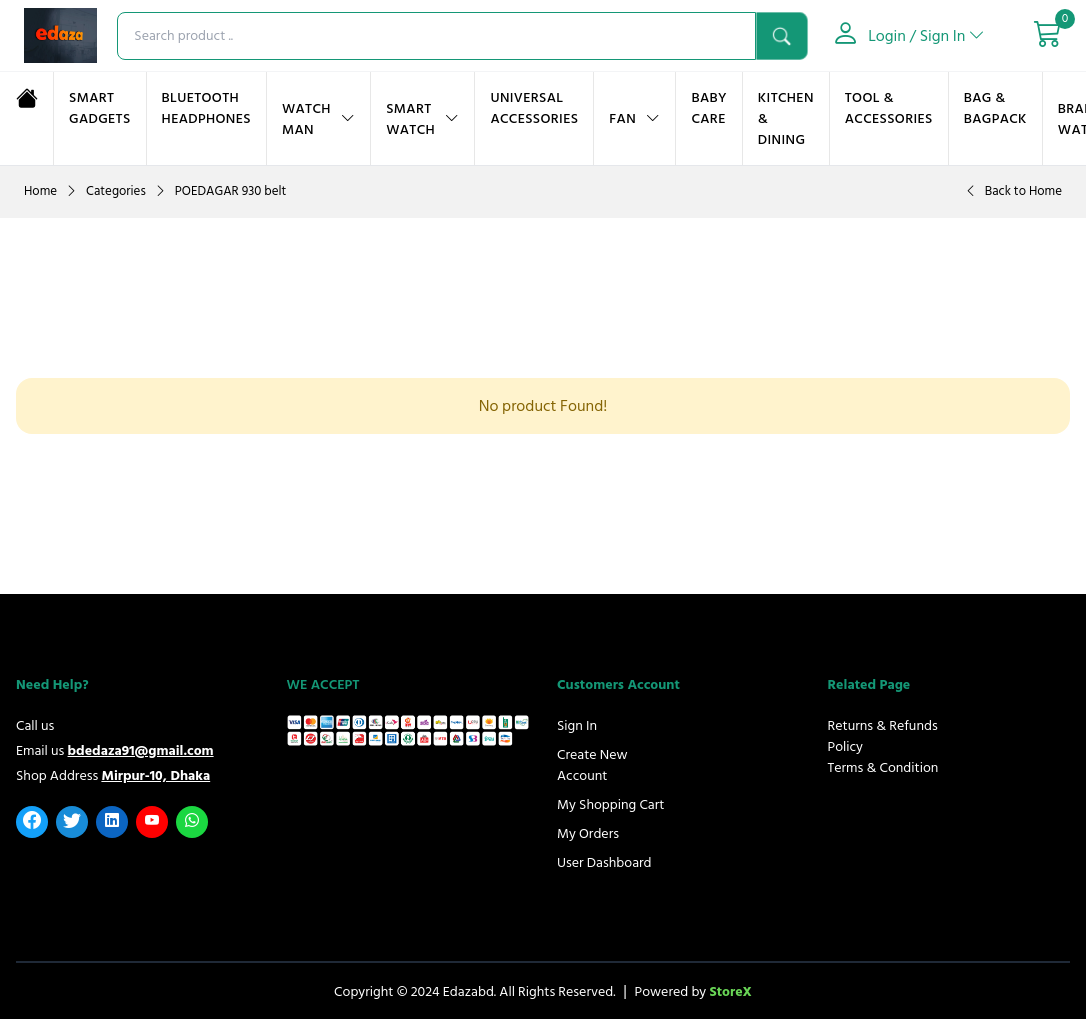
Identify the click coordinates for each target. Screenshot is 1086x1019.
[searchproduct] (436, 36)
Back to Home (1023, 191)
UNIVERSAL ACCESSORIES (534, 108)
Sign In (577, 725)
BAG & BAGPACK (995, 108)
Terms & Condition (883, 767)
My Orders (588, 833)
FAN (622, 118)
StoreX (730, 991)
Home (40, 191)
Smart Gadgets (100, 108)
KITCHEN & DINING (786, 118)
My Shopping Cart (610, 804)
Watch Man (306, 119)
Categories (116, 191)
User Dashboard (604, 862)
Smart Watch (410, 119)
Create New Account (592, 765)
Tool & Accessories (889, 108)
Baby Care (708, 108)
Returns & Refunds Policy (883, 736)
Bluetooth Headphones (206, 108)
